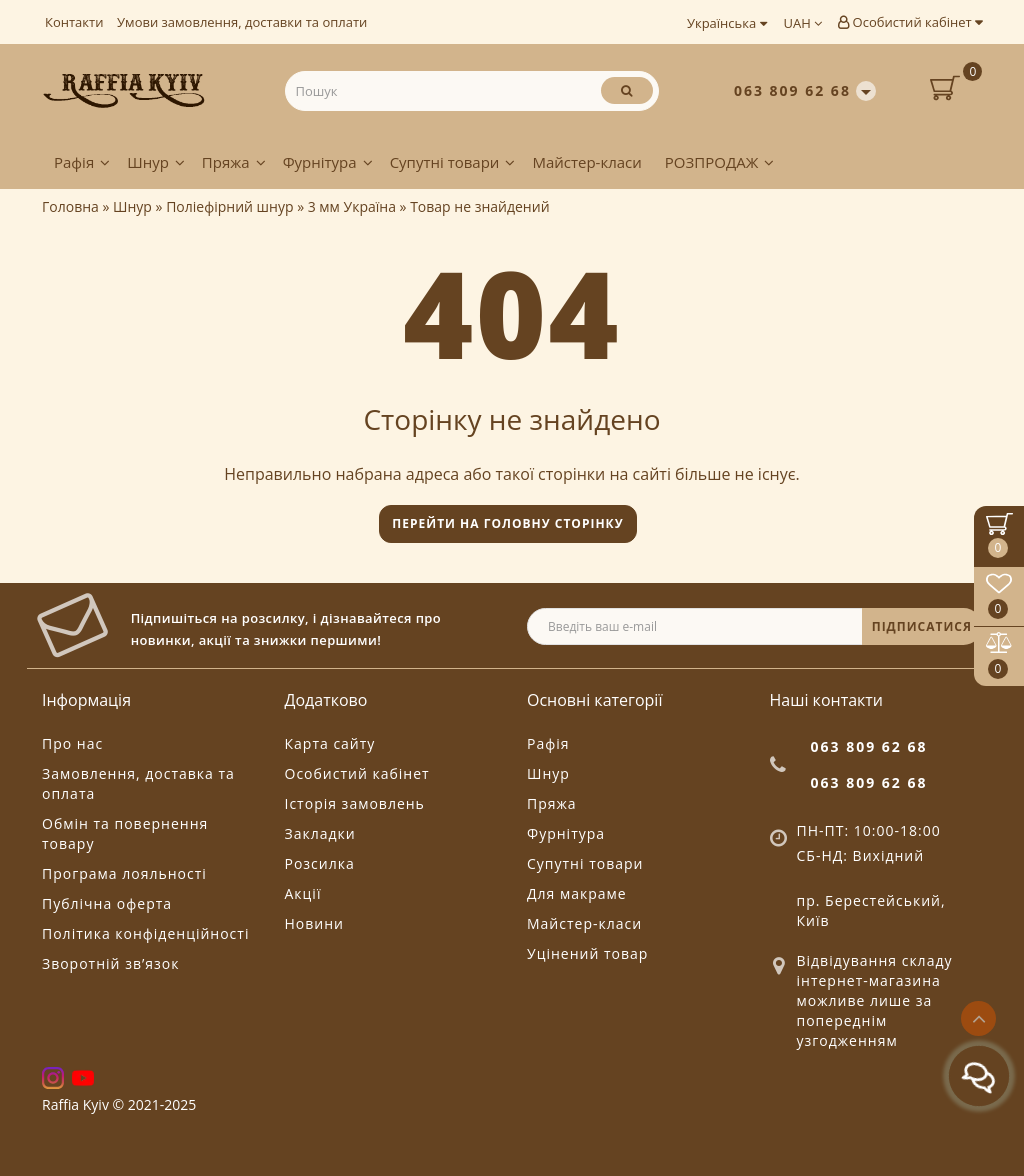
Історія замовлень (355, 803)
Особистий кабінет (910, 22)
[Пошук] (627, 90)
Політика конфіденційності (145, 933)
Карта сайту (330, 743)
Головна (70, 206)
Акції (303, 893)
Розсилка (320, 863)
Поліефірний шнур (229, 206)
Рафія (82, 162)
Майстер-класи (586, 162)
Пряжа (234, 162)
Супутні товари (453, 162)
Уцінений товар (587, 953)
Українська (727, 23)
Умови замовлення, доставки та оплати (242, 22)
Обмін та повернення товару (125, 833)
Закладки (320, 833)
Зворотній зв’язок (110, 963)
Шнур (156, 162)
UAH (803, 23)
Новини (314, 923)
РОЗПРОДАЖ (719, 162)
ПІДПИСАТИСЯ (922, 626)
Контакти (74, 22)
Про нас (72, 743)
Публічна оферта (107, 903)
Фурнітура (328, 162)
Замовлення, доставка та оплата (138, 783)
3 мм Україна (352, 206)
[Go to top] (978, 1018)
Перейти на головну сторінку (507, 523)
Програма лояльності (124, 873)
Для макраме (577, 893)
